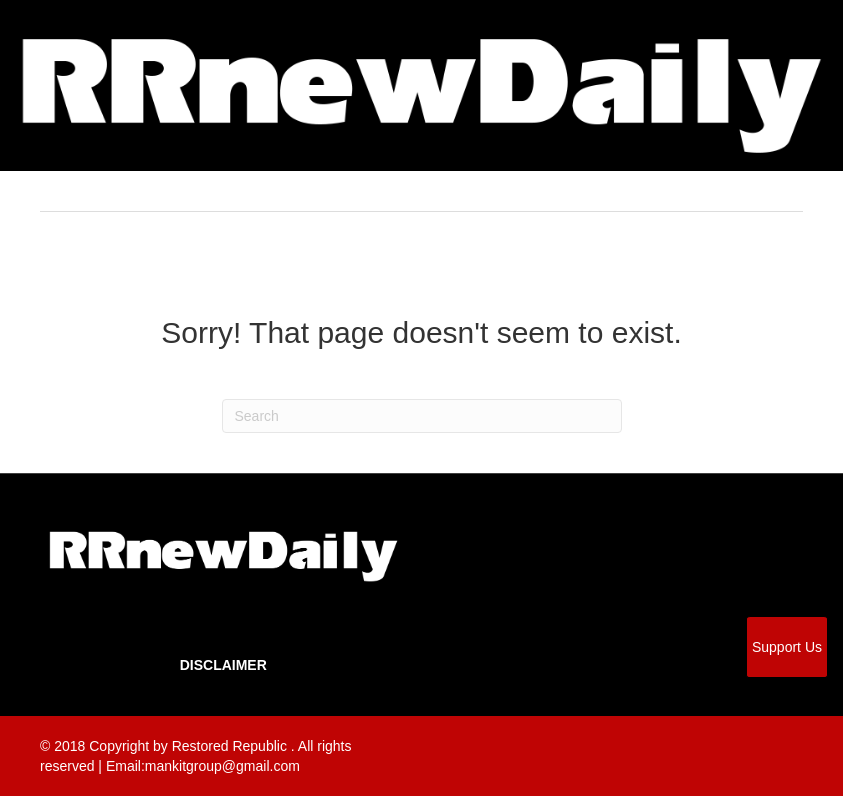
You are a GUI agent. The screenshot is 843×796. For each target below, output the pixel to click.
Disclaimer (223, 665)
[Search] (422, 416)
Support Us (787, 647)
